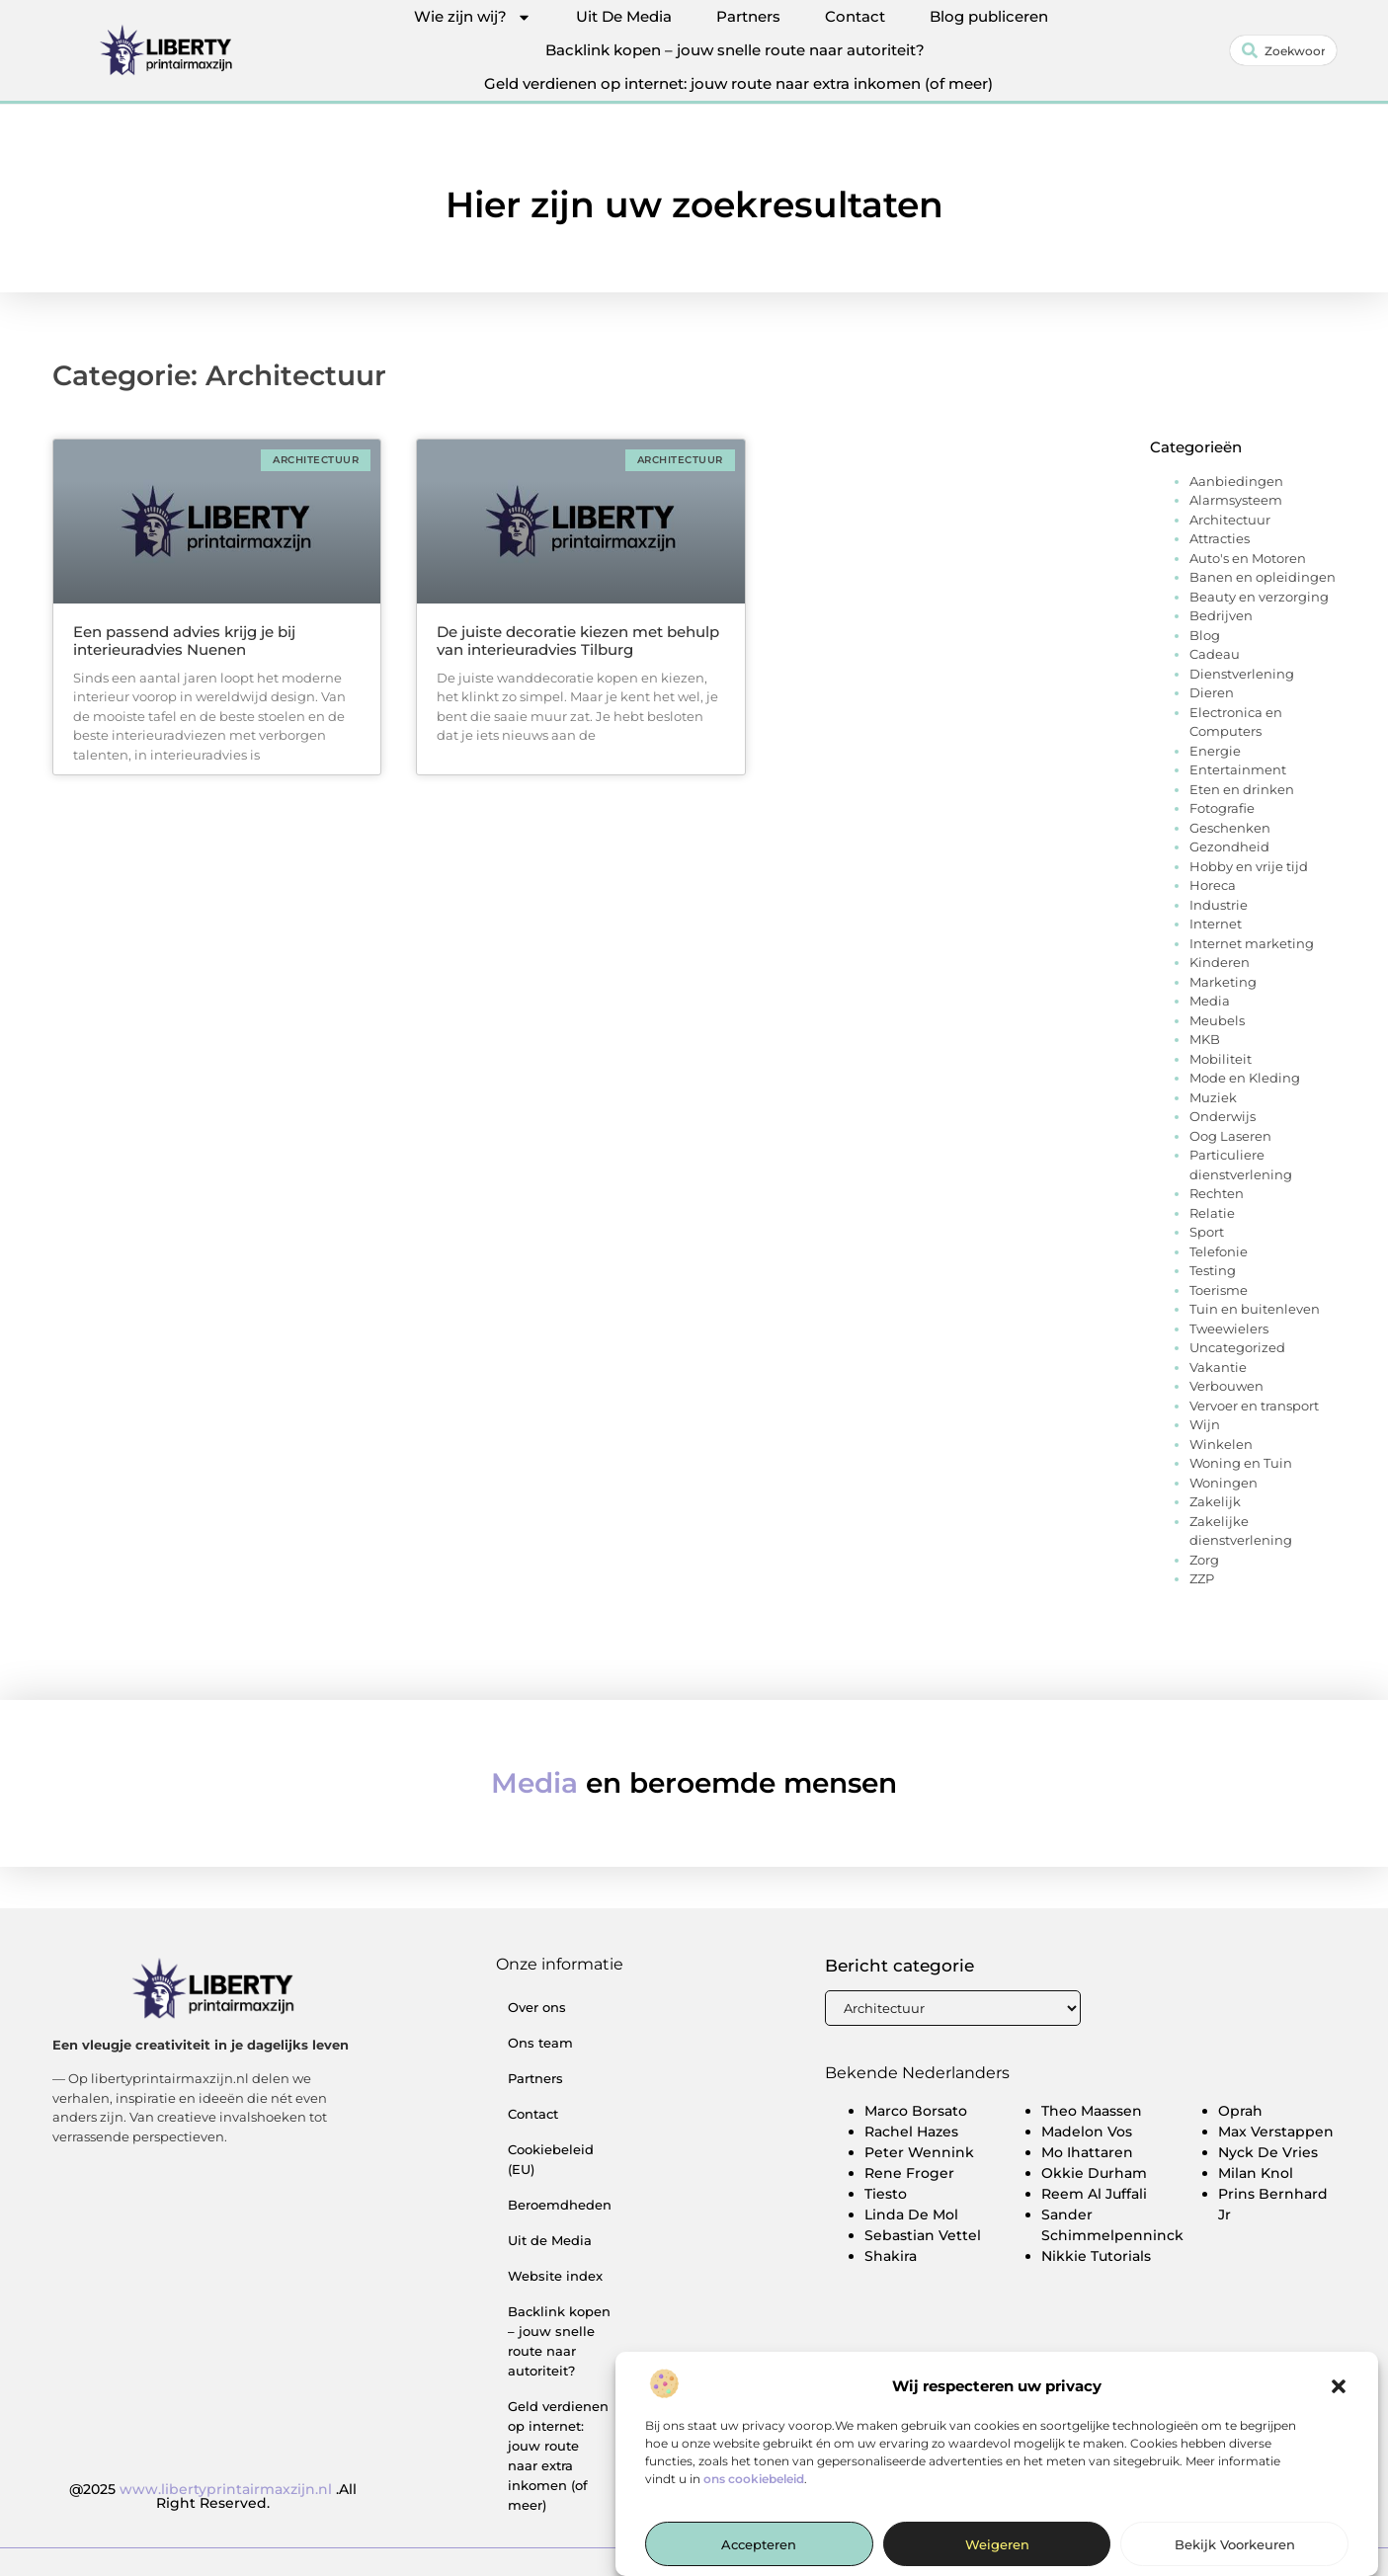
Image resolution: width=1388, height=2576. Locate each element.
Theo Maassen (1091, 2111)
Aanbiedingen (1236, 481)
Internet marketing (1251, 943)
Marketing (1223, 982)
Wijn (1204, 1424)
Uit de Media (550, 2240)
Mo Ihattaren (1087, 2152)
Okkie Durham (1094, 2173)
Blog (1204, 635)
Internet (1215, 923)
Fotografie (1222, 808)
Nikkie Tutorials (1096, 2256)
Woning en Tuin (1240, 1463)
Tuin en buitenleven (1254, 1309)
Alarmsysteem (1235, 500)
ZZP (1201, 1578)
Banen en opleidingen (1262, 577)
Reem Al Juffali (1094, 2194)
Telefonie (1218, 1251)
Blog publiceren (989, 16)
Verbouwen (1226, 1386)
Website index (555, 2276)
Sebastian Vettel (922, 2235)
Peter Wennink (919, 2152)
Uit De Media (624, 16)
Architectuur (1229, 519)
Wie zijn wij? (472, 17)
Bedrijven (1221, 615)
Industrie (1218, 905)
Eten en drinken (1241, 789)
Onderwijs (1222, 1116)
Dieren (1211, 692)
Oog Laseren (1230, 1136)
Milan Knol (1255, 2173)
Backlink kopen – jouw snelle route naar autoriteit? (735, 49)
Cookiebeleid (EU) (551, 2159)
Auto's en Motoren (1247, 558)
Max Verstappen (1276, 2131)
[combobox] (1283, 50)
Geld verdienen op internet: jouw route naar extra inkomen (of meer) (738, 83)
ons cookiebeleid (753, 2537)
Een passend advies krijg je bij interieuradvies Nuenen (184, 640)
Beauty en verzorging (1259, 596)
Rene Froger (909, 2173)
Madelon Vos (1086, 2131)
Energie (1215, 751)
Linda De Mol (911, 2214)
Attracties (1219, 538)
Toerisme (1218, 1290)
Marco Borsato (915, 2111)
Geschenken (1229, 828)
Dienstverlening (1241, 674)
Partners (748, 16)
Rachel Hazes (911, 2131)
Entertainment (1237, 769)
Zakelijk (1215, 1501)
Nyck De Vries (1268, 2152)
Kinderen (1219, 962)
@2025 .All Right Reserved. (213, 2496)
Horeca (1212, 885)
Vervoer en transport (1254, 1405)
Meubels (1217, 1020)
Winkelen (1221, 1444)
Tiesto (885, 2194)
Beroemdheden (560, 2205)
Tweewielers (1228, 1328)
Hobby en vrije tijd (1248, 866)
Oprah (1240, 2111)
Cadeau (1214, 654)
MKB (1204, 1039)
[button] (1338, 2445)
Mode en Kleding (1244, 1078)
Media (1209, 1000)
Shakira (890, 2256)
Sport (1206, 1232)
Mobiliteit (1220, 1059)
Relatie (1212, 1213)
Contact (855, 16)
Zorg (1204, 1560)
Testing (1212, 1270)
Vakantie (1218, 1367)
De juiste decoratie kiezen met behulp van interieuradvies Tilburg (578, 640)
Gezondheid (1229, 846)
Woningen (1223, 1482)
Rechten (1216, 1193)
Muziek (1213, 1097)
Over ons (537, 2007)
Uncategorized (1237, 1347)
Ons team (540, 2043)
